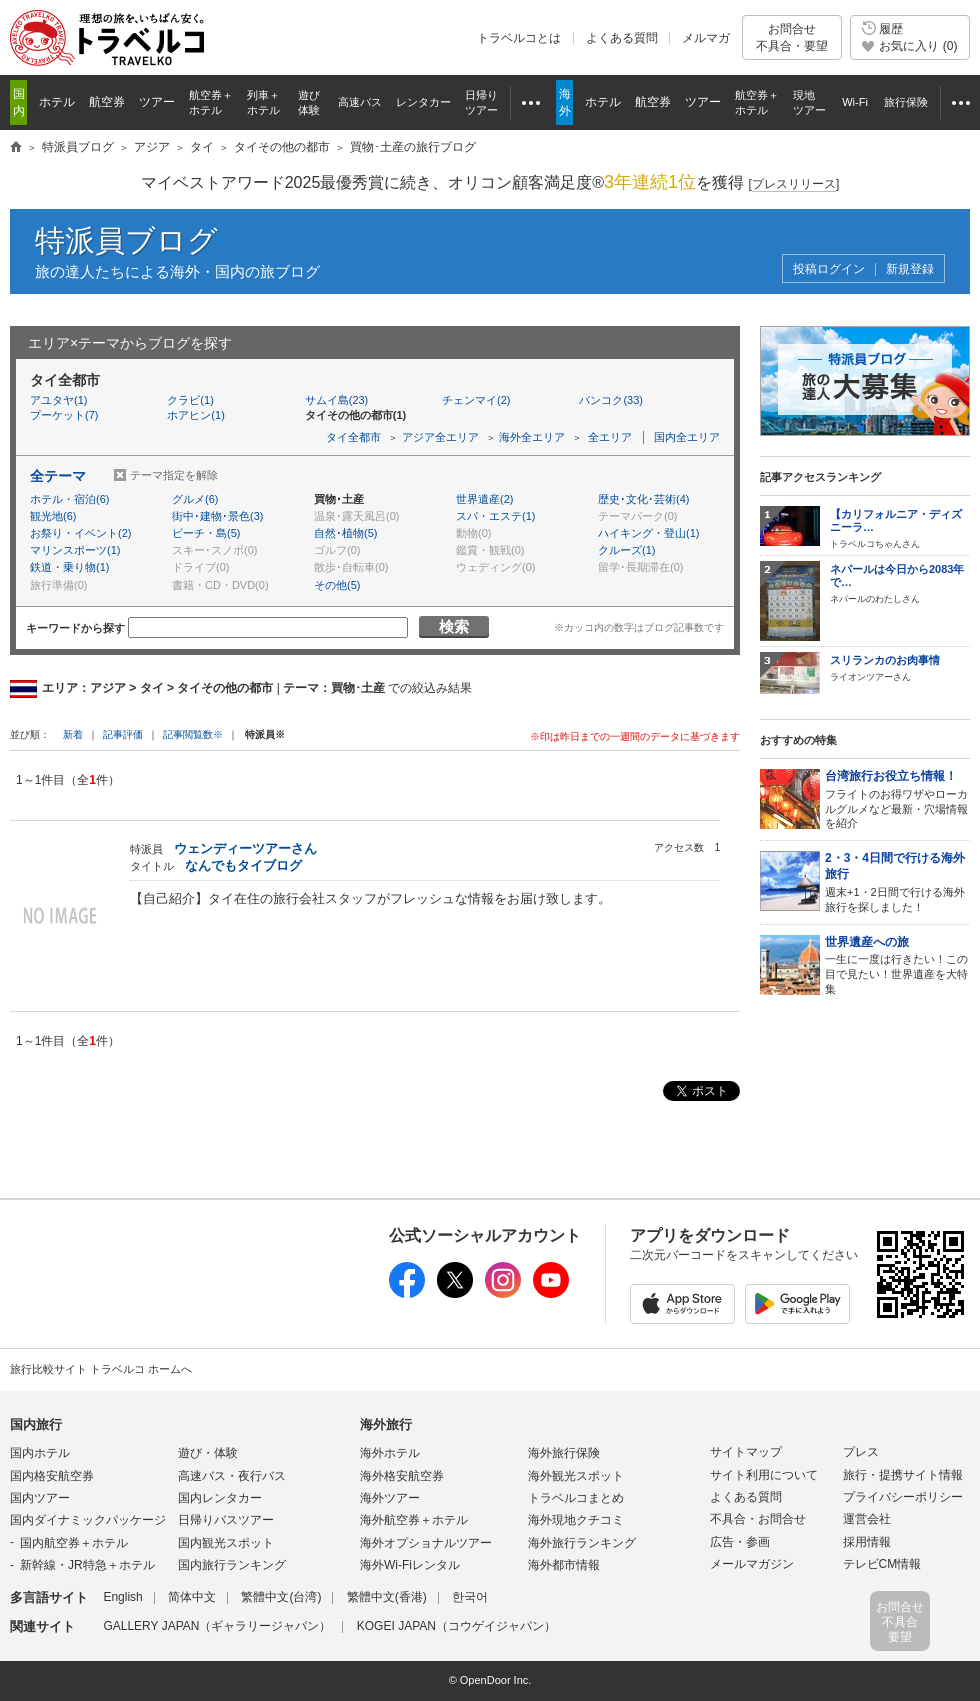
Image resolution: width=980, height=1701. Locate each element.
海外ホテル (390, 1453)
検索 (454, 626)
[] (794, 184)
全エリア (610, 437)
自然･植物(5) (345, 533)
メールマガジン (752, 1564)
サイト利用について (764, 1475)
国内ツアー (40, 1498)
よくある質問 (622, 38)
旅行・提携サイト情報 (903, 1475)
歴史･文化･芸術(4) (643, 499)
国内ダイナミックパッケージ (88, 1520)
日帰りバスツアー (226, 1520)
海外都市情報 (564, 1565)
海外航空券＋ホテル (414, 1520)
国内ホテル (40, 1453)
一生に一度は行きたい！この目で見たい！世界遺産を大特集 (897, 964)
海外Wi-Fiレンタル (410, 1565)
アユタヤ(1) (58, 400)
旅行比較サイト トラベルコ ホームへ (101, 1369)
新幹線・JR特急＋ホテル (87, 1565)
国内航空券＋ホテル (74, 1543)
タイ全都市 (353, 437)
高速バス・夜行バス (232, 1476)
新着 (74, 734)
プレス (861, 1452)
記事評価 (123, 734)
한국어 (470, 1597)
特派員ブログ (126, 240)
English (122, 1597)
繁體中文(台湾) (281, 1597)
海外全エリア (532, 437)
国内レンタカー (220, 1498)
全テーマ (58, 476)
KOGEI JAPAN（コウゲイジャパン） (456, 1626)
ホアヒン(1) (195, 415)
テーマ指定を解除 (174, 475)
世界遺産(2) (484, 499)
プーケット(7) (64, 415)
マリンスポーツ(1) (75, 550)
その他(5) (337, 585)
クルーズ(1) (626, 550)
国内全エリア (687, 437)
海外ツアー (390, 1498)
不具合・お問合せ (758, 1519)
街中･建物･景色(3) (217, 516)
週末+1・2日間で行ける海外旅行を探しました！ (897, 881)
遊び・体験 (208, 1453)
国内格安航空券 (52, 1476)
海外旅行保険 (564, 1453)
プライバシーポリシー (903, 1497)
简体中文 (192, 1597)
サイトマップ (746, 1452)
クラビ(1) (190, 400)
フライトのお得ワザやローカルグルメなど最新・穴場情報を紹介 (897, 798)
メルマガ (706, 38)
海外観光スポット (576, 1476)
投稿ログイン (829, 269)
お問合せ (792, 37)
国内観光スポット (226, 1543)
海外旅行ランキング (582, 1543)
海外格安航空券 (402, 1476)
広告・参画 (740, 1542)
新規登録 (910, 269)
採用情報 (867, 1542)
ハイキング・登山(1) (648, 533)
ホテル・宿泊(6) (69, 499)
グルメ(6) (195, 499)
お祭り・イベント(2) (80, 533)
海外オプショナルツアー (426, 1543)
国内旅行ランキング (232, 1565)
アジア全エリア (440, 437)
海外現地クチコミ (576, 1520)
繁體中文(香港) (387, 1597)
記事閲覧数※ (193, 734)
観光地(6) (53, 516)
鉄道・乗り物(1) (69, 567)
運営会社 (867, 1519)
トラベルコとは (519, 38)
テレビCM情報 (882, 1564)
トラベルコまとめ (576, 1498)
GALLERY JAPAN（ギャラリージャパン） (217, 1626)
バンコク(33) (611, 400)
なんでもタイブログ (243, 865)
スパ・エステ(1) (495, 516)
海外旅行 (386, 1424)
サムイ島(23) (337, 400)
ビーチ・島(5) (206, 533)
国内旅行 (36, 1424)
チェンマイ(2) (476, 400)
